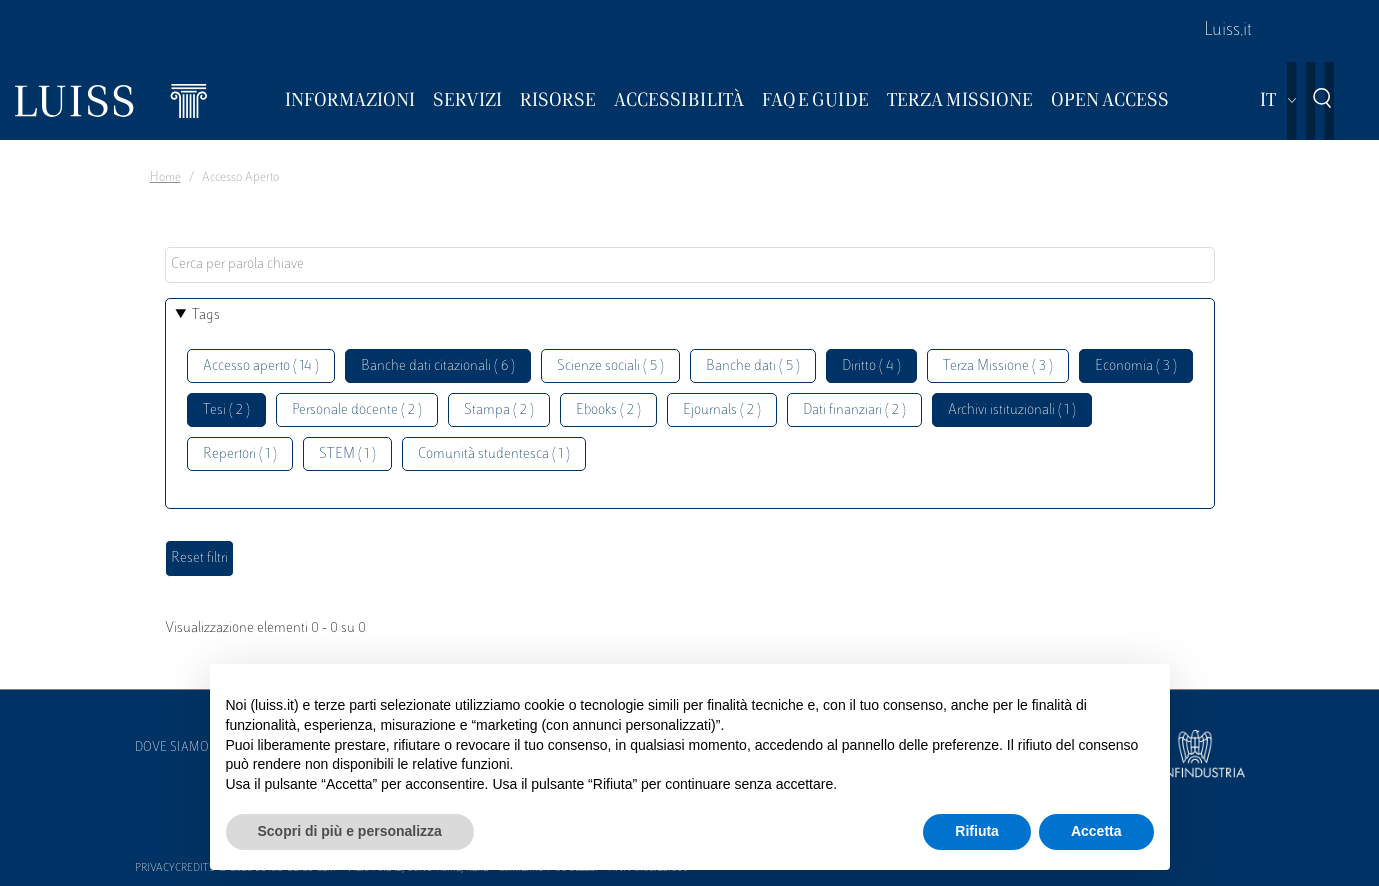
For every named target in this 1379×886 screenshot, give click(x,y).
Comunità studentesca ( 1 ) (494, 454)
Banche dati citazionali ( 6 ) (438, 366)
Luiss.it (1228, 31)
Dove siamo (172, 748)
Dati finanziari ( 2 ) (854, 410)
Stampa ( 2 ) (499, 410)
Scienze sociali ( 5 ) (610, 366)
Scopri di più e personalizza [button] (350, 831)
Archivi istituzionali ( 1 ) (1012, 410)
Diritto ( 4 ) (871, 366)
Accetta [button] (1096, 831)
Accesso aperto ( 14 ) (261, 366)
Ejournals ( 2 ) (722, 410)
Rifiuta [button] (977, 831)
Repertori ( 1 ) (240, 454)
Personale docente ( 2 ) (357, 410)
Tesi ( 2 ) (226, 410)
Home (165, 178)
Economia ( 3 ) (1136, 366)
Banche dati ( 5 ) (753, 366)
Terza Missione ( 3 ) (998, 366)
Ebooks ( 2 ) (608, 410)
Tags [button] (206, 315)
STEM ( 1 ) (347, 454)
